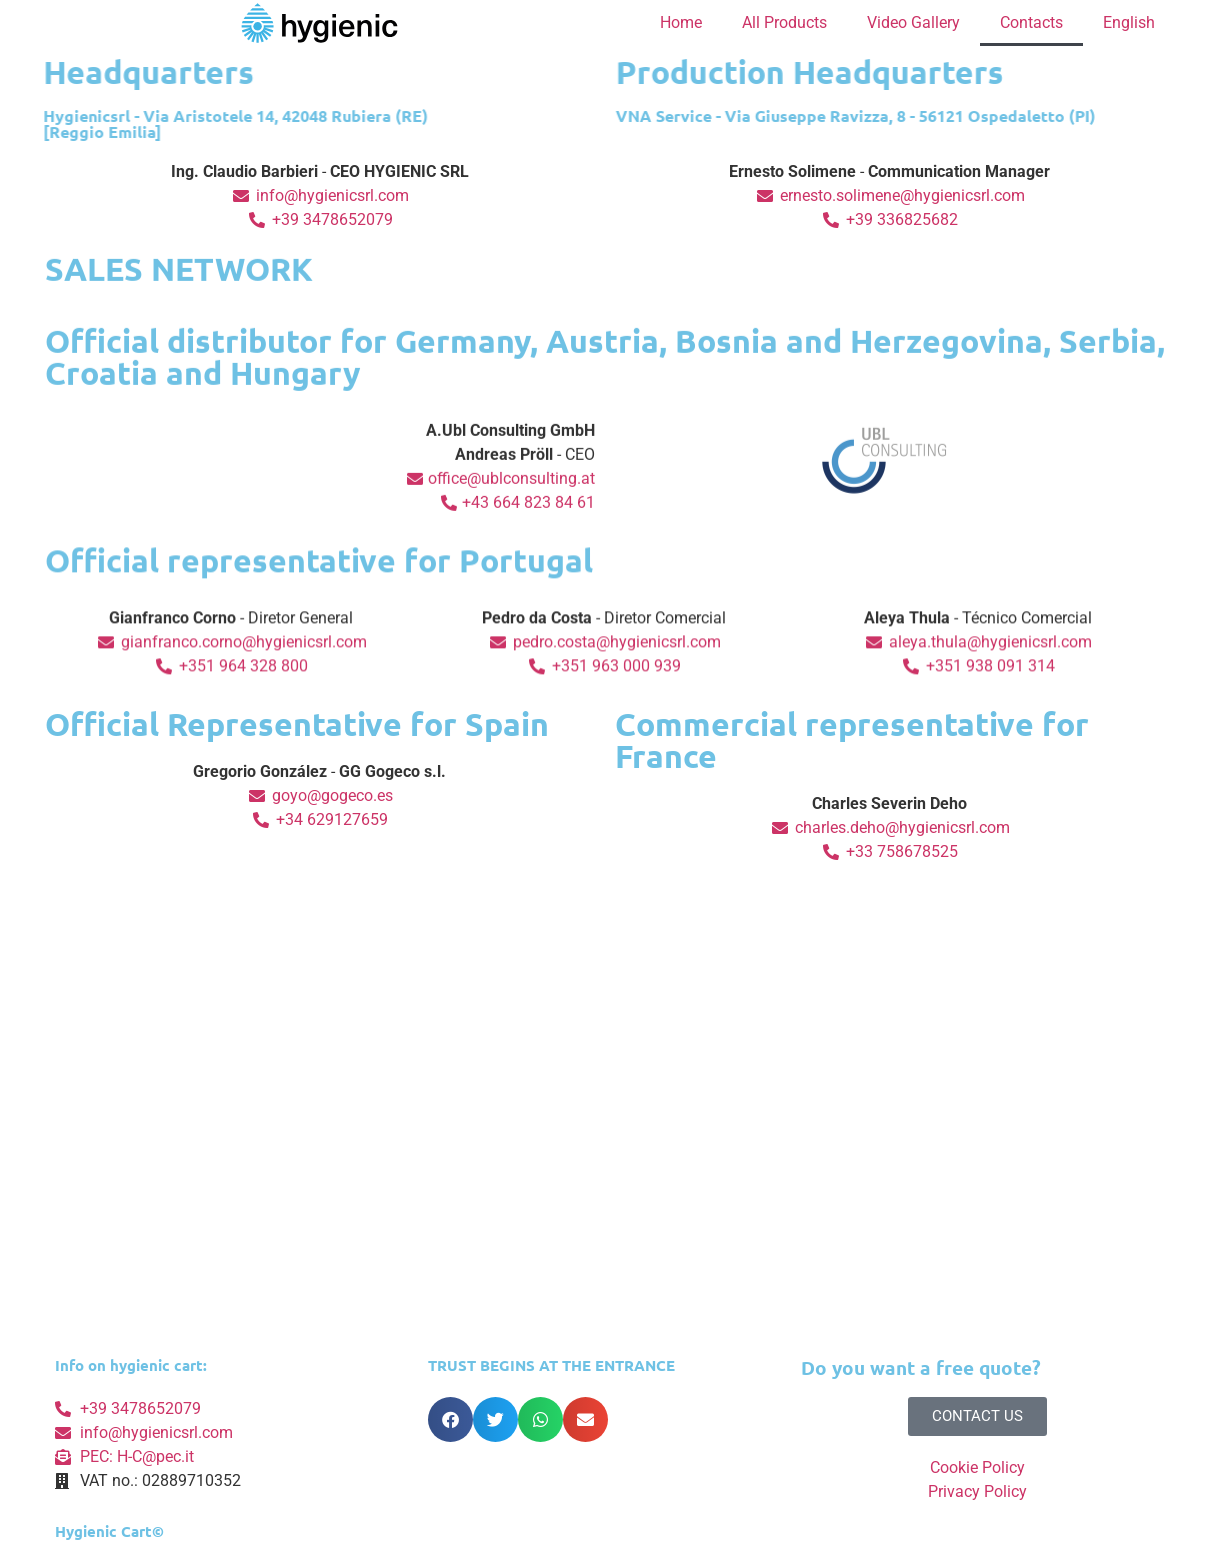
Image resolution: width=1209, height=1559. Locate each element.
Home (681, 22)
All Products (784, 22)
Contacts (1031, 22)
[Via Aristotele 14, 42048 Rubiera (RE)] (605, 1178)
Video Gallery (913, 22)
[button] (450, 1419)
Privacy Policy (977, 1491)
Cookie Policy (977, 1467)
